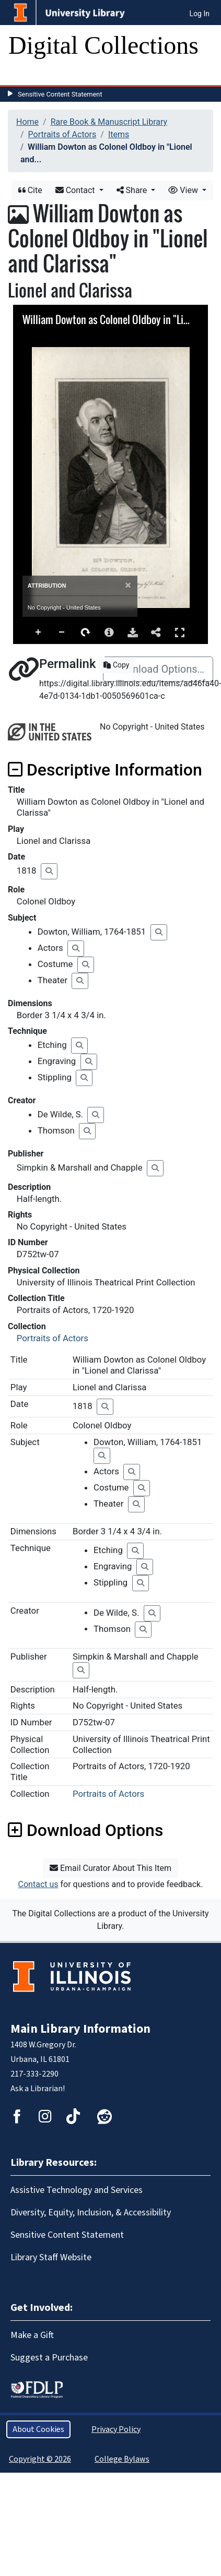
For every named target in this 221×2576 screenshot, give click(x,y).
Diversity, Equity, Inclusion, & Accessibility (90, 2212)
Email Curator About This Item (110, 1868)
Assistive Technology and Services (76, 2190)
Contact (76, 190)
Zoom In (38, 632)
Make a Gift (32, 2335)
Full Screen (180, 632)
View (184, 190)
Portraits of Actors (62, 134)
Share (133, 190)
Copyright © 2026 (40, 2459)
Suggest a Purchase (49, 2357)
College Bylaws (122, 2459)
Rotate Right (86, 632)
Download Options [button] (85, 1830)
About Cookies (38, 2429)
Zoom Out (62, 632)
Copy (116, 665)
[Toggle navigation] (23, 74)
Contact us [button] (38, 1884)
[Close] (128, 585)
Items (118, 134)
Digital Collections (103, 45)
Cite (30, 190)
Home (27, 122)
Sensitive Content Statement (60, 94)
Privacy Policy (116, 2429)
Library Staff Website (50, 2257)
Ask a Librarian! (37, 2088)
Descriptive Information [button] (105, 770)
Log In (200, 13)
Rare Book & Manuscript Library (109, 122)
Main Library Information (80, 2029)
